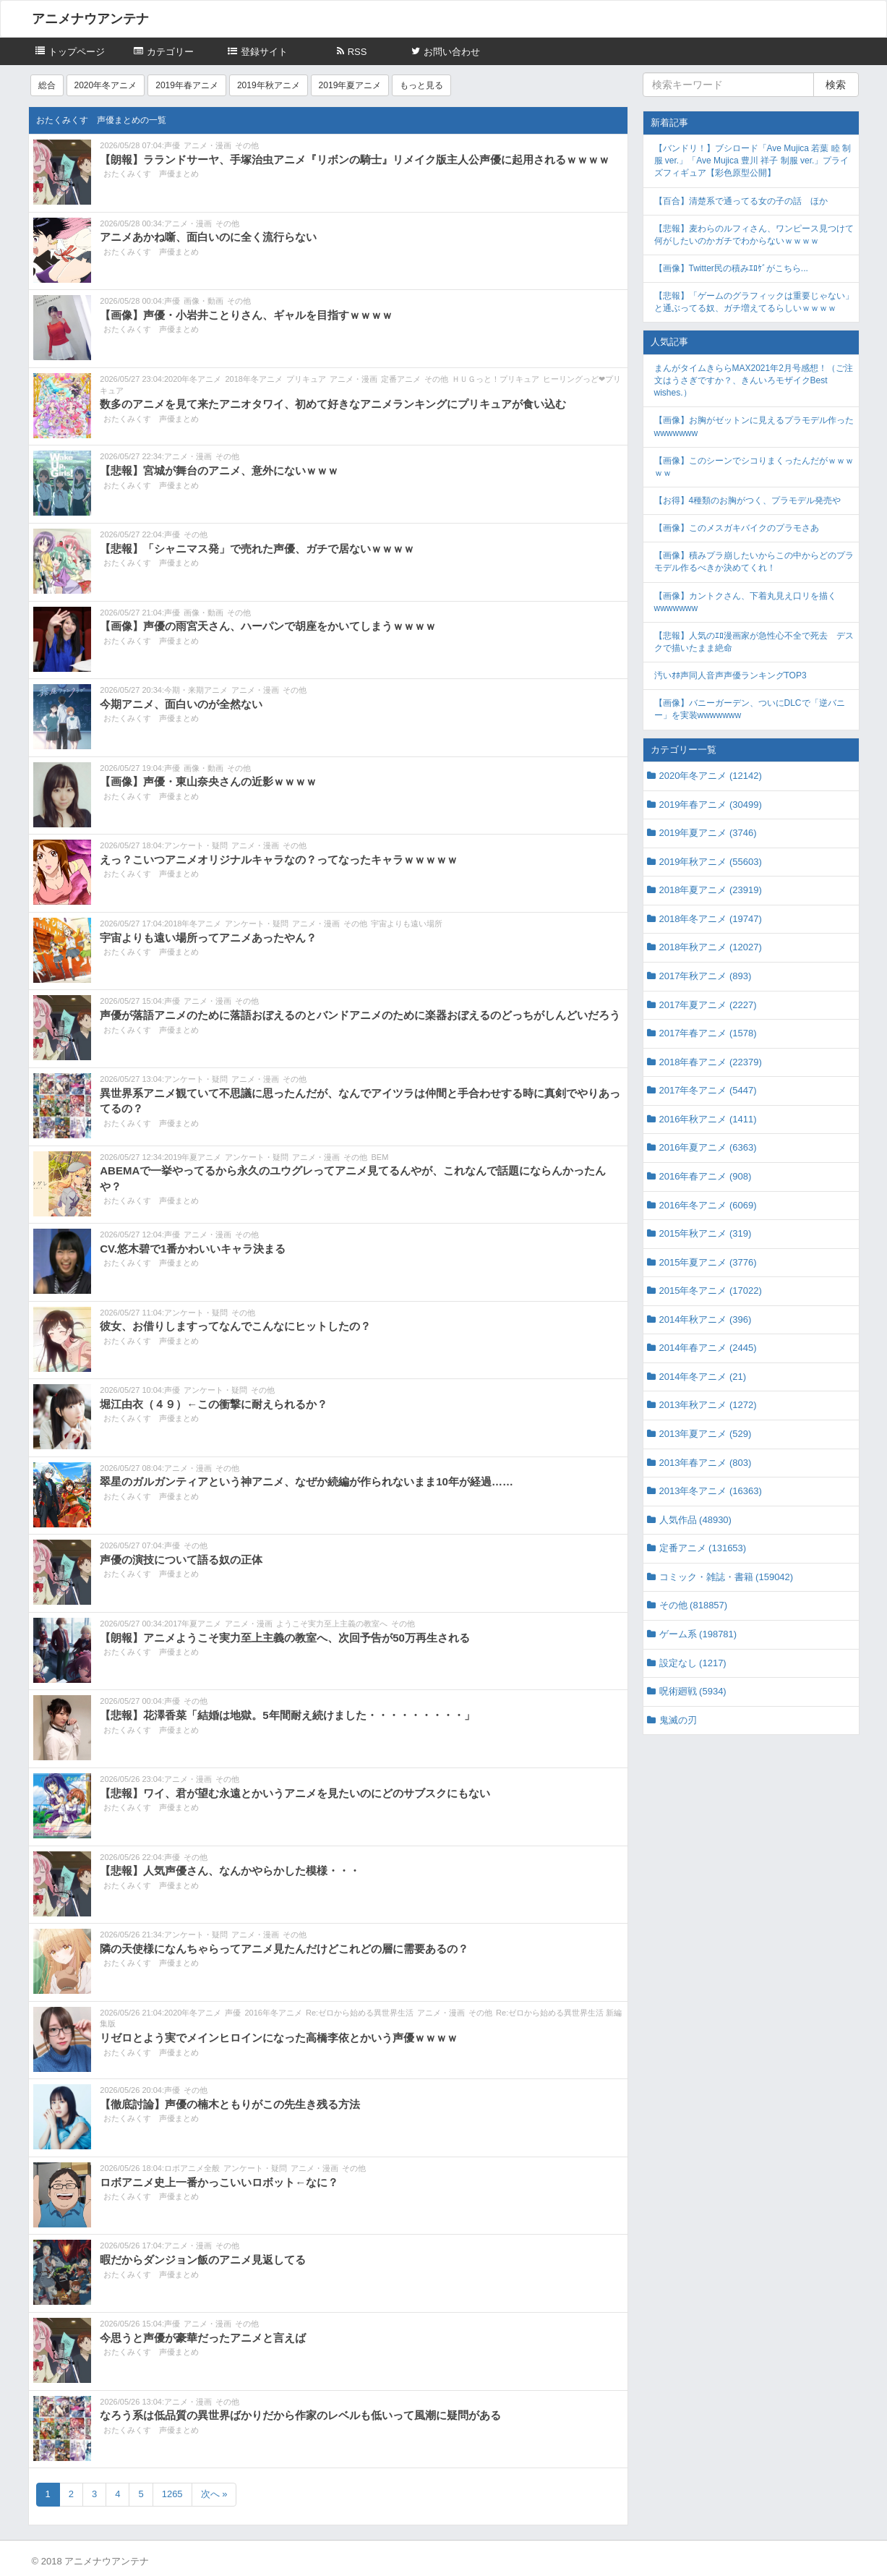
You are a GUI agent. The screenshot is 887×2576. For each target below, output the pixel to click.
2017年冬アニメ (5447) (708, 1090)
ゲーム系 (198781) (698, 1634)
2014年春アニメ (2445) (708, 1347)
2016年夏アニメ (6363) (708, 1147)
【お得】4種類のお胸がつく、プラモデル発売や (747, 500)
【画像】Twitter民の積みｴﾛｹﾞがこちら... (731, 268)
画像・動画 (203, 301)
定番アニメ (401, 379)
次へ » (214, 2493)
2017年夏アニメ (192, 1623)
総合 (47, 85)
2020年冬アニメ (105, 85)
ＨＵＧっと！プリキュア (495, 379)
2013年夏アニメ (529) (705, 1433)
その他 (247, 145)
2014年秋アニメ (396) (705, 1319)
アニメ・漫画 (207, 145)
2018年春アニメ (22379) (710, 1062)
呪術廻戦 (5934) (693, 1691)
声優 (172, 145)
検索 (836, 84)
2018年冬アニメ (253, 379)
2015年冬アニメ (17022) (710, 1290)
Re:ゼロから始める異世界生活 (359, 2012)
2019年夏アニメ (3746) (708, 832)
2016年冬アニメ (272, 2012)
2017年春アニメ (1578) (708, 1033)
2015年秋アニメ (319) (705, 1233)
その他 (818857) (693, 1605)
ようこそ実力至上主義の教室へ (331, 1623)
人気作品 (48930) (695, 1519)
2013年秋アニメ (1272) (708, 1404)
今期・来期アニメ (196, 690)
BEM (379, 1157)
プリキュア (306, 379)
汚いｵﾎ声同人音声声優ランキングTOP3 (730, 675)
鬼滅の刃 (678, 1720)
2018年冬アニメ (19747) (710, 918)
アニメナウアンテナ (90, 19)
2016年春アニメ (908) (705, 1176)
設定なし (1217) (693, 1663)
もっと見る (421, 85)
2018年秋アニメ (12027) (710, 947)
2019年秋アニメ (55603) (710, 861)
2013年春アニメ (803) (705, 1462)
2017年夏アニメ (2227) (708, 1004)
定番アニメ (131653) (703, 1548)
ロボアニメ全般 (192, 2168)
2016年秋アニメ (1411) (708, 1119)
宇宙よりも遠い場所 (406, 923)
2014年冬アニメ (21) (703, 1376)
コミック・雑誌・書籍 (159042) (726, 1576)
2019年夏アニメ (350, 85)
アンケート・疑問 (196, 845)
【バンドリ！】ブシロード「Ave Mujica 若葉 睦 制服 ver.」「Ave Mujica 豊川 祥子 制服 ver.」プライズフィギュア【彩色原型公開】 (752, 160)
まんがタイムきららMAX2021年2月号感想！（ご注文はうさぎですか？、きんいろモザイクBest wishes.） (753, 380)
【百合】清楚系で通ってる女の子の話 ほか (741, 201)
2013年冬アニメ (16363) (710, 1490)
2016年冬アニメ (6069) (708, 1205)
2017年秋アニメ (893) (705, 976)
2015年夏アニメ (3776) (708, 1262)
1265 (172, 2493)
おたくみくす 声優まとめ (151, 173)
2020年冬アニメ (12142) (710, 775)
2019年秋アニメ (268, 85)
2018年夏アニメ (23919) (710, 889)
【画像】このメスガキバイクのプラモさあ (736, 528)
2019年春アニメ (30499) (710, 804)
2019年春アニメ (186, 85)
